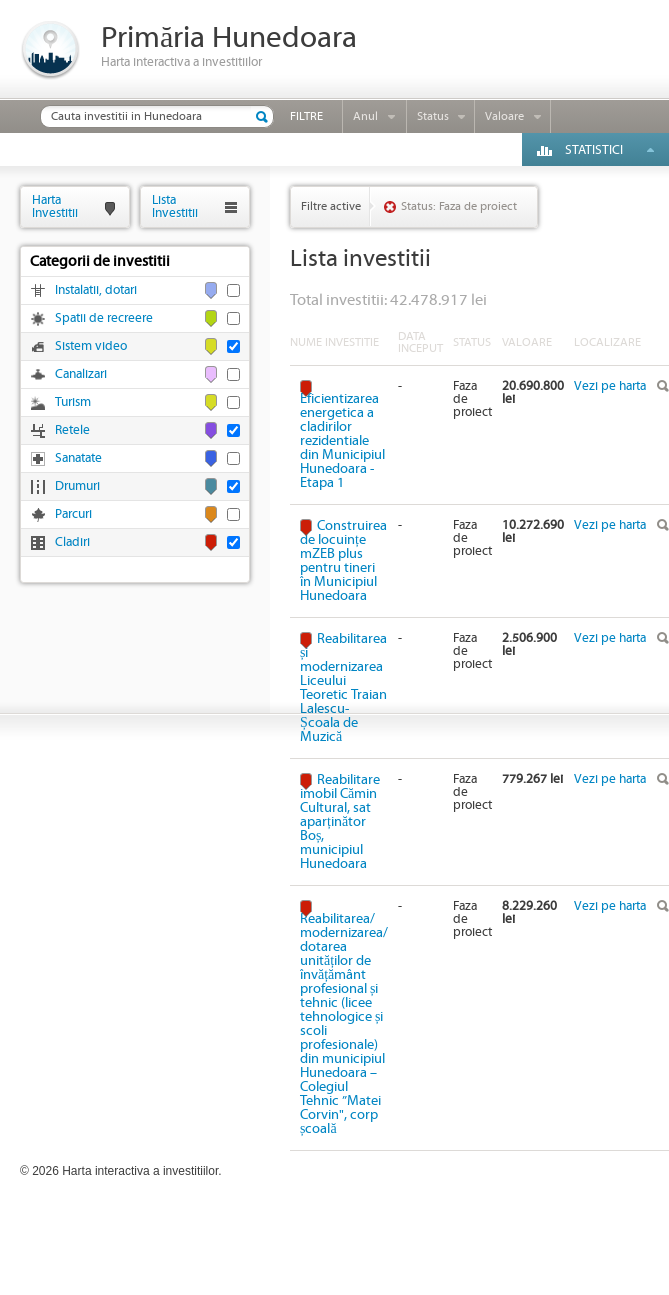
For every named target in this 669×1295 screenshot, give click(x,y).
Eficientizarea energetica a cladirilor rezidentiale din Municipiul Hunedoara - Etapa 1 (342, 440)
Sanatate (78, 458)
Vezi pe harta (610, 386)
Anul (365, 116)
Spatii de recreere (104, 318)
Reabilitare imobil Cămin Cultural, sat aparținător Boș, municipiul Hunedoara (340, 822)
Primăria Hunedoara (229, 38)
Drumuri (77, 486)
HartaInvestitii (55, 206)
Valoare (504, 116)
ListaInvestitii (175, 206)
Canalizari (81, 374)
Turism (73, 402)
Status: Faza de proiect (459, 206)
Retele (72, 430)
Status (433, 116)
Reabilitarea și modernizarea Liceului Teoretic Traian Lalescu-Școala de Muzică (343, 688)
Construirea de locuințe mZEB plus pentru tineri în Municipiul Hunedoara (343, 561)
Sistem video (91, 346)
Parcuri (73, 514)
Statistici (594, 150)
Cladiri (72, 542)
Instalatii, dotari (96, 290)
